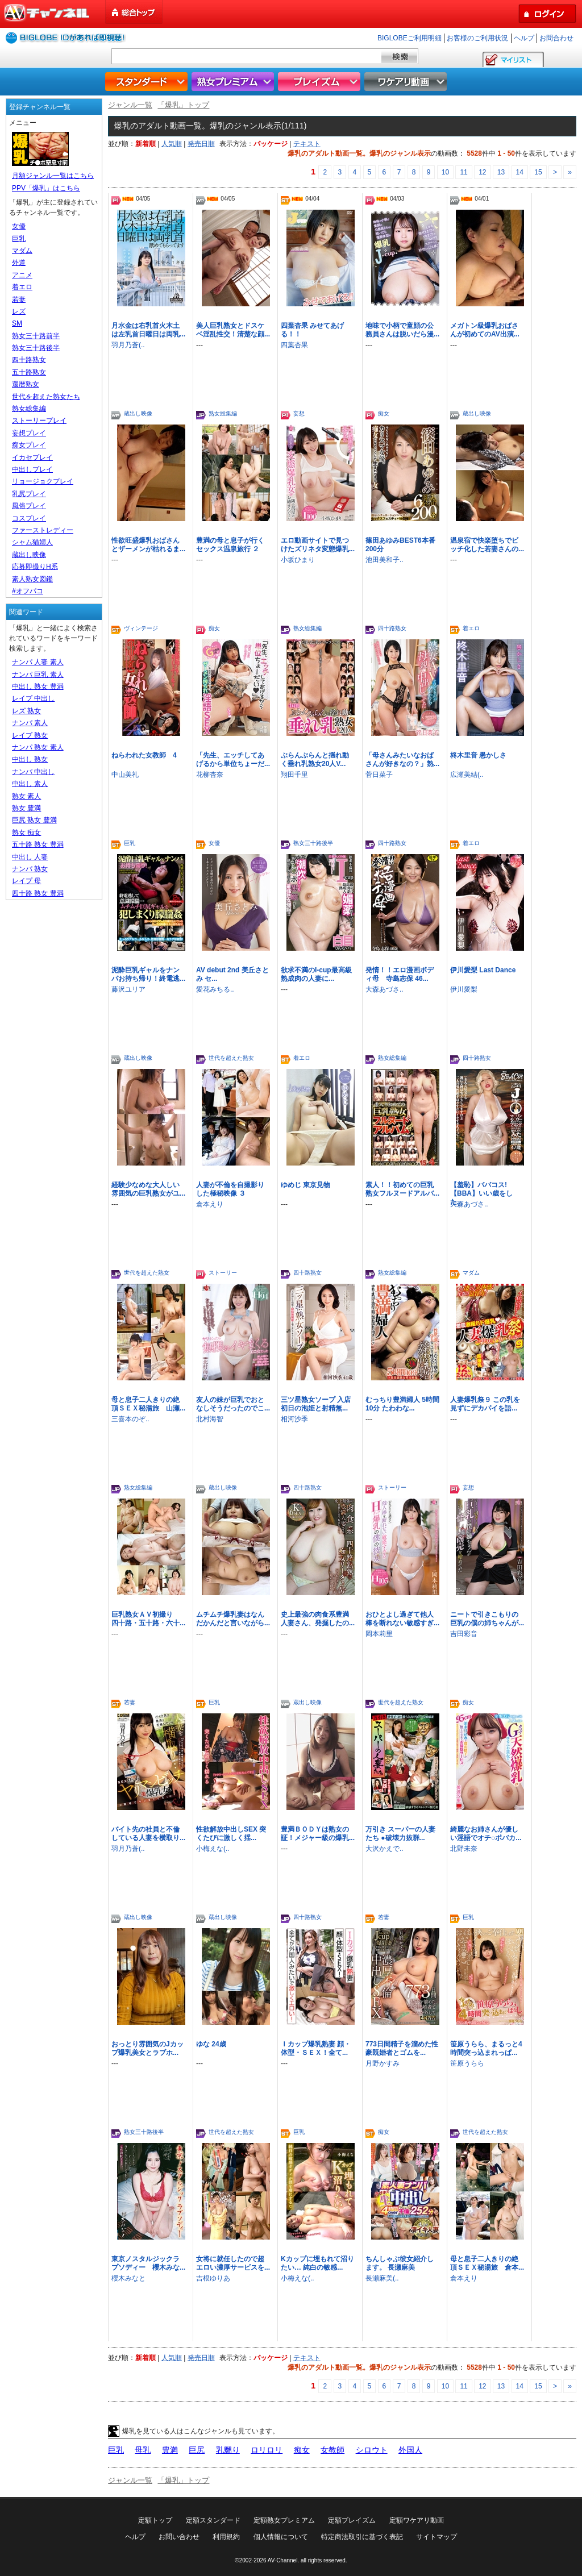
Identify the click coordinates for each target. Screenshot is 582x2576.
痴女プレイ (29, 445)
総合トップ (134, 12)
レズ (19, 311)
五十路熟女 (29, 372)
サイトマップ (436, 2537)
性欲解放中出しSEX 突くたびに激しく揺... (231, 1833)
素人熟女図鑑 (32, 579)
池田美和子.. (384, 560)
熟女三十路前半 (36, 336)
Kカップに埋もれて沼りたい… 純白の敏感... (317, 2263)
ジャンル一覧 (130, 105)
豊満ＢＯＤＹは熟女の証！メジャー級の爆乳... (318, 1833)
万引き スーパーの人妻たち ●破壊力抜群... (400, 1833)
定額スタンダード (213, 2520)
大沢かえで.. (384, 1849)
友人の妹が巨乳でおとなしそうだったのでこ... (233, 1404)
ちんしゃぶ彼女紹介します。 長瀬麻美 (399, 2263)
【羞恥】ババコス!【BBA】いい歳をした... (481, 1193)
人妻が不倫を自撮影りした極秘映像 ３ (230, 1189)
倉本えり (209, 1204)
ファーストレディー (42, 530)
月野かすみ (382, 2063)
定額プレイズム (352, 2520)
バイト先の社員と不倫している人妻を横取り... (148, 1833)
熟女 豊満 (26, 808)
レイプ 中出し (33, 698)
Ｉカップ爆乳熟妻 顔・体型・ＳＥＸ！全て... (316, 2048)
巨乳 (129, 843)
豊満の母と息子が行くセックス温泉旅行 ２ (230, 544)
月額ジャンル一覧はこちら (53, 176)
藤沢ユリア (128, 989)
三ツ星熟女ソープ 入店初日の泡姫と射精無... (316, 1404)
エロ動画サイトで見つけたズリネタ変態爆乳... (318, 544)
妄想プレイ (29, 433)
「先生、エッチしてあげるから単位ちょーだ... (233, 759)
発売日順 (201, 144)
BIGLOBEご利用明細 (409, 38)
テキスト (307, 144)
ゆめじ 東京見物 (305, 1185)
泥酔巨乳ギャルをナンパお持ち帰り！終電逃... (148, 974)
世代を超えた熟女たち (46, 397)
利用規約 (226, 2537)
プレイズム (320, 81)
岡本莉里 (379, 1634)
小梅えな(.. (213, 1849)
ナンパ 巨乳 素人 (38, 675)
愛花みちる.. (215, 989)
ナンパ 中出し (33, 772)
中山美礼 (125, 775)
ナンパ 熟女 (30, 869)
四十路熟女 (392, 628)
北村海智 (209, 1419)
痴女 (383, 413)
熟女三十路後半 (313, 843)
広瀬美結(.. (467, 775)
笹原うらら (467, 2063)
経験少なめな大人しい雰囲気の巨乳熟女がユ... (148, 1189)
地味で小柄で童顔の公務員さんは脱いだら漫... (402, 330)
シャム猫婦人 (32, 542)
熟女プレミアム (234, 81)
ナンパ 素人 (30, 723)
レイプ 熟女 (30, 735)
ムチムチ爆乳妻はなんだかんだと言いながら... (233, 1618)
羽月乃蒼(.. (128, 345)
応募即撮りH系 (35, 567)
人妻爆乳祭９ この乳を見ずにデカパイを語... (485, 1404)
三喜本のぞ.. (130, 1419)
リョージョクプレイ (42, 481)
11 (463, 172)
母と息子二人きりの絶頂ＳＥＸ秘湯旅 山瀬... (148, 1404)
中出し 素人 (30, 784)
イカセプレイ (32, 457)
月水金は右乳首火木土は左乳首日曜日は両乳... (148, 330)
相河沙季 (294, 1419)
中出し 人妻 (30, 857)
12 (482, 172)
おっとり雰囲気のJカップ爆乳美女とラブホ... (147, 2048)
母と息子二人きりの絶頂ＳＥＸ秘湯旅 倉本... (487, 2263)
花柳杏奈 (209, 775)
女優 (214, 843)
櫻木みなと (128, 2278)
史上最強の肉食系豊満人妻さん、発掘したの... (318, 1618)
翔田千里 (294, 775)
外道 (19, 263)
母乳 (143, 2449)
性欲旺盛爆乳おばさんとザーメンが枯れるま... (148, 544)
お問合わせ (556, 38)
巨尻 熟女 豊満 (34, 820)
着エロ (471, 628)
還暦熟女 (25, 384)
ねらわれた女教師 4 (144, 755)
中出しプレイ (32, 469)
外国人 (410, 2449)
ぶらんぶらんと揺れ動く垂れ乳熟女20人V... (315, 759)
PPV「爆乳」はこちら (46, 188)
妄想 (299, 413)
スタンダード (147, 81)
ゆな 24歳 (211, 2044)
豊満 (170, 2449)
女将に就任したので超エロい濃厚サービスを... (233, 2263)
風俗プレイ (29, 506)
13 (501, 172)
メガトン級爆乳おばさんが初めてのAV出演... (484, 330)
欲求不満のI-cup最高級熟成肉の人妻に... (316, 974)
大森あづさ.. (384, 989)
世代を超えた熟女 (231, 1058)
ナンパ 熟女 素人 (38, 747)
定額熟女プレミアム (284, 2520)
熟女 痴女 (26, 833)
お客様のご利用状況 (477, 38)
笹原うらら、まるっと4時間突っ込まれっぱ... (486, 2048)
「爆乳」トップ (183, 105)
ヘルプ (524, 38)
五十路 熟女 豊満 (38, 844)
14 (519, 172)
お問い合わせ (179, 2537)
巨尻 (197, 2449)
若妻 (129, 1702)
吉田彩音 (463, 1634)
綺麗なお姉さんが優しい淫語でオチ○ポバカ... (485, 1833)
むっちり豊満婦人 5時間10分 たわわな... (402, 1404)
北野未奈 (463, 1849)
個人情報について (280, 2537)
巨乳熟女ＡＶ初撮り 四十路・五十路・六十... (148, 1618)
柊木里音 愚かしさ (478, 755)
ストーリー (223, 1273)
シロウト (372, 2449)
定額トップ (155, 2520)
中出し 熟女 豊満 (38, 686)
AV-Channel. (283, 2560)
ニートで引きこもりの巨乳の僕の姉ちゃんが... (487, 1618)
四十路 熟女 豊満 (38, 893)
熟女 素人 (26, 796)
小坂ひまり (298, 560)
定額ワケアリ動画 (416, 2520)
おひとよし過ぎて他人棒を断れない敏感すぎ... (402, 1618)
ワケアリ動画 (407, 81)
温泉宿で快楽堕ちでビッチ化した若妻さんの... (487, 544)
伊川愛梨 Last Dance (483, 970)
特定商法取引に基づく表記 (362, 2537)
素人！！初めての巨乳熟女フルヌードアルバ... (402, 1189)
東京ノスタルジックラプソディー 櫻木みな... (148, 2263)
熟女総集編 (223, 413)
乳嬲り (228, 2449)
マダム (471, 1273)
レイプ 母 (26, 881)
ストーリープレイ (39, 421)
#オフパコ (27, 591)
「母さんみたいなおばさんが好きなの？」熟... (402, 759)
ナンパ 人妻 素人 (38, 662)
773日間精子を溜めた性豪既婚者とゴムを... (401, 2048)
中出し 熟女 (30, 759)
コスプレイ (29, 518)
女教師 (332, 2449)
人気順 (171, 144)
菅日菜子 (379, 775)
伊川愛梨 (463, 989)
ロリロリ (266, 2449)
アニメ (22, 275)
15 (538, 172)
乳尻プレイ (29, 494)
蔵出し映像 (138, 413)
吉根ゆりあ (213, 2278)
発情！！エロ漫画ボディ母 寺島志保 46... (399, 974)
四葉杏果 (294, 345)
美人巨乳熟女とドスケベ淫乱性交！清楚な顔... (233, 330)
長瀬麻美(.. (382, 2278)
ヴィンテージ (141, 628)
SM (17, 323)
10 (445, 172)
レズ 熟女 (26, 711)
